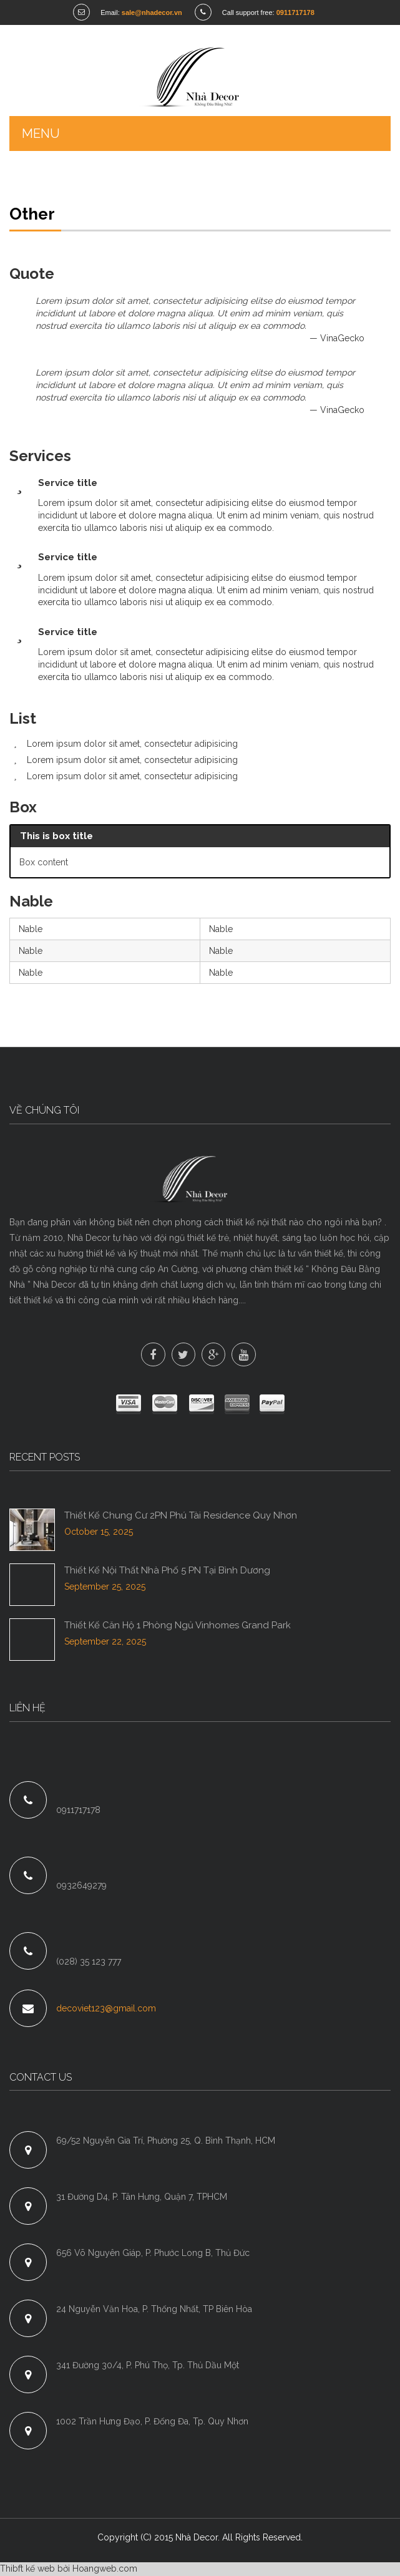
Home (21, 183)
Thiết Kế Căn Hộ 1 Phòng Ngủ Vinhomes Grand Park (177, 1625)
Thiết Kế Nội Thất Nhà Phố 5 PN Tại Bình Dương (167, 1571)
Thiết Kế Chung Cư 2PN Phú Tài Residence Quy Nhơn (180, 1516)
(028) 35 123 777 (88, 1962)
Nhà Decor (196, 2539)
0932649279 (81, 1887)
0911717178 (78, 1810)
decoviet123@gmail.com (106, 2009)
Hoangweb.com (104, 2570)
